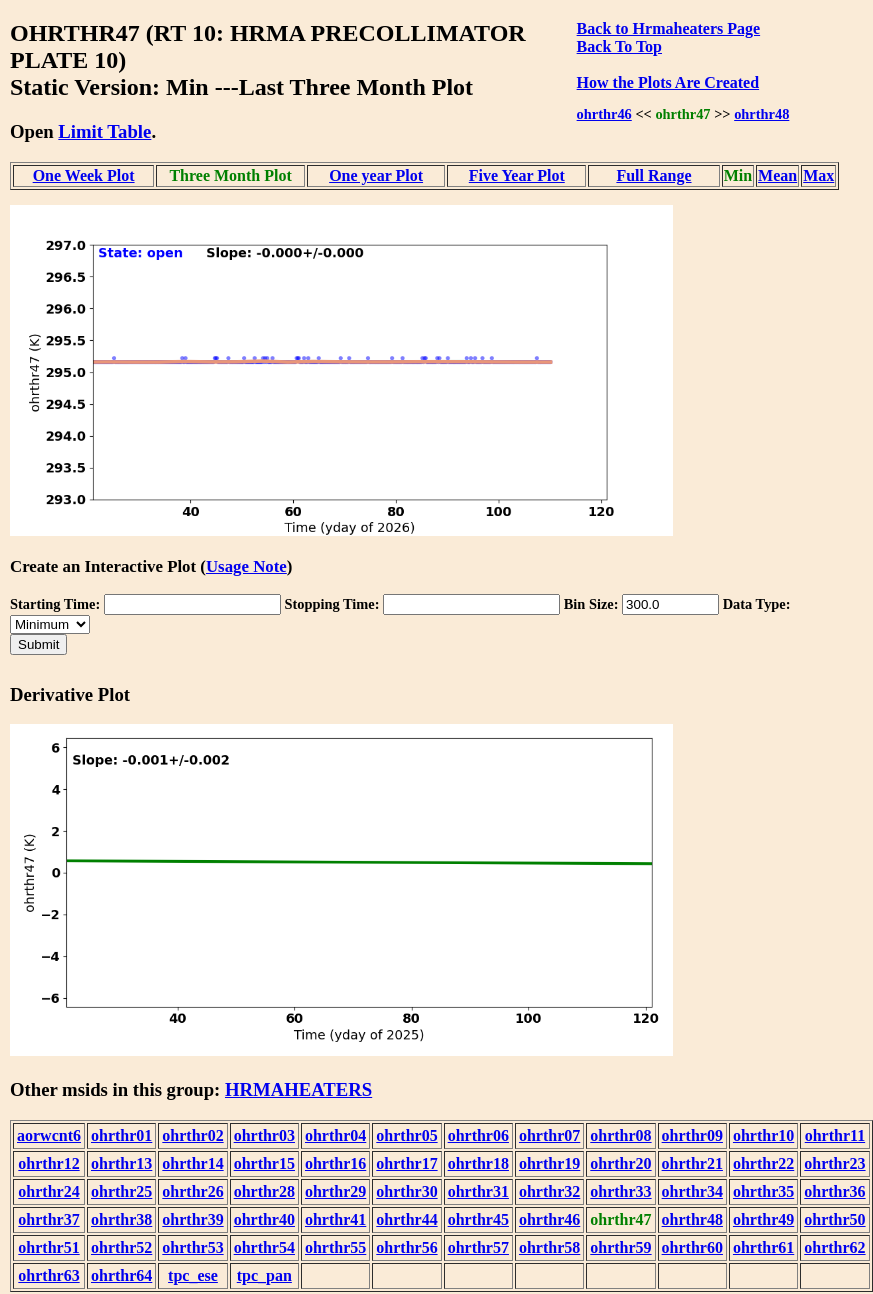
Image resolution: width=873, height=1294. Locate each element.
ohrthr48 (761, 114)
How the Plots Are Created (668, 82)
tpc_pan (264, 1275)
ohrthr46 (604, 114)
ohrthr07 (549, 1135)
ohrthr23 (834, 1163)
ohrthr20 (620, 1163)
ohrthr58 (549, 1247)
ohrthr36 (834, 1191)
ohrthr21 (692, 1163)
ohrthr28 (264, 1191)
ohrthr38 (121, 1219)
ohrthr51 (48, 1247)
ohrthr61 (763, 1247)
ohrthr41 (335, 1219)
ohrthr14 (192, 1163)
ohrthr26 (192, 1191)
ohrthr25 (121, 1191)
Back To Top (619, 46)
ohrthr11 (835, 1135)
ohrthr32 (549, 1191)
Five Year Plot (517, 175)
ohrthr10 (763, 1135)
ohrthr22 (763, 1163)
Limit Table (104, 131)
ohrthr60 (692, 1247)
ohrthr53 (192, 1247)
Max (818, 175)
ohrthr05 (406, 1135)
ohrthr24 (48, 1191)
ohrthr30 (406, 1191)
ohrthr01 (121, 1135)
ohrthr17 (406, 1163)
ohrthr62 (834, 1247)
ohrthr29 (335, 1191)
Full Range (653, 175)
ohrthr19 (549, 1163)
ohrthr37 (48, 1219)
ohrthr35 (763, 1191)
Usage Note (246, 566)
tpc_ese (193, 1275)
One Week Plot (84, 175)
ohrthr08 (620, 1135)
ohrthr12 (48, 1163)
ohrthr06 (478, 1135)
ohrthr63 (48, 1275)
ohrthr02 (192, 1135)
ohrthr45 (478, 1219)
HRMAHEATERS (298, 1089)
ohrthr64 (121, 1275)
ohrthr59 (620, 1247)
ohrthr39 (192, 1219)
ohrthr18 (478, 1163)
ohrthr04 (335, 1135)
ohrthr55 (335, 1247)
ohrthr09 (692, 1135)
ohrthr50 (834, 1219)
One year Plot (376, 175)
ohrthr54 (264, 1247)
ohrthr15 (264, 1163)
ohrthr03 (264, 1135)
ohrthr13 (121, 1163)
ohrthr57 (478, 1247)
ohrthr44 (406, 1219)
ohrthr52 (121, 1247)
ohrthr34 (692, 1191)
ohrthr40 (264, 1219)
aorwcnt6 (49, 1135)
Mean (777, 175)
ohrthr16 (335, 1163)
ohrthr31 (478, 1191)
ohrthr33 (620, 1191)
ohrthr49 (763, 1219)
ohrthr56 (406, 1247)
